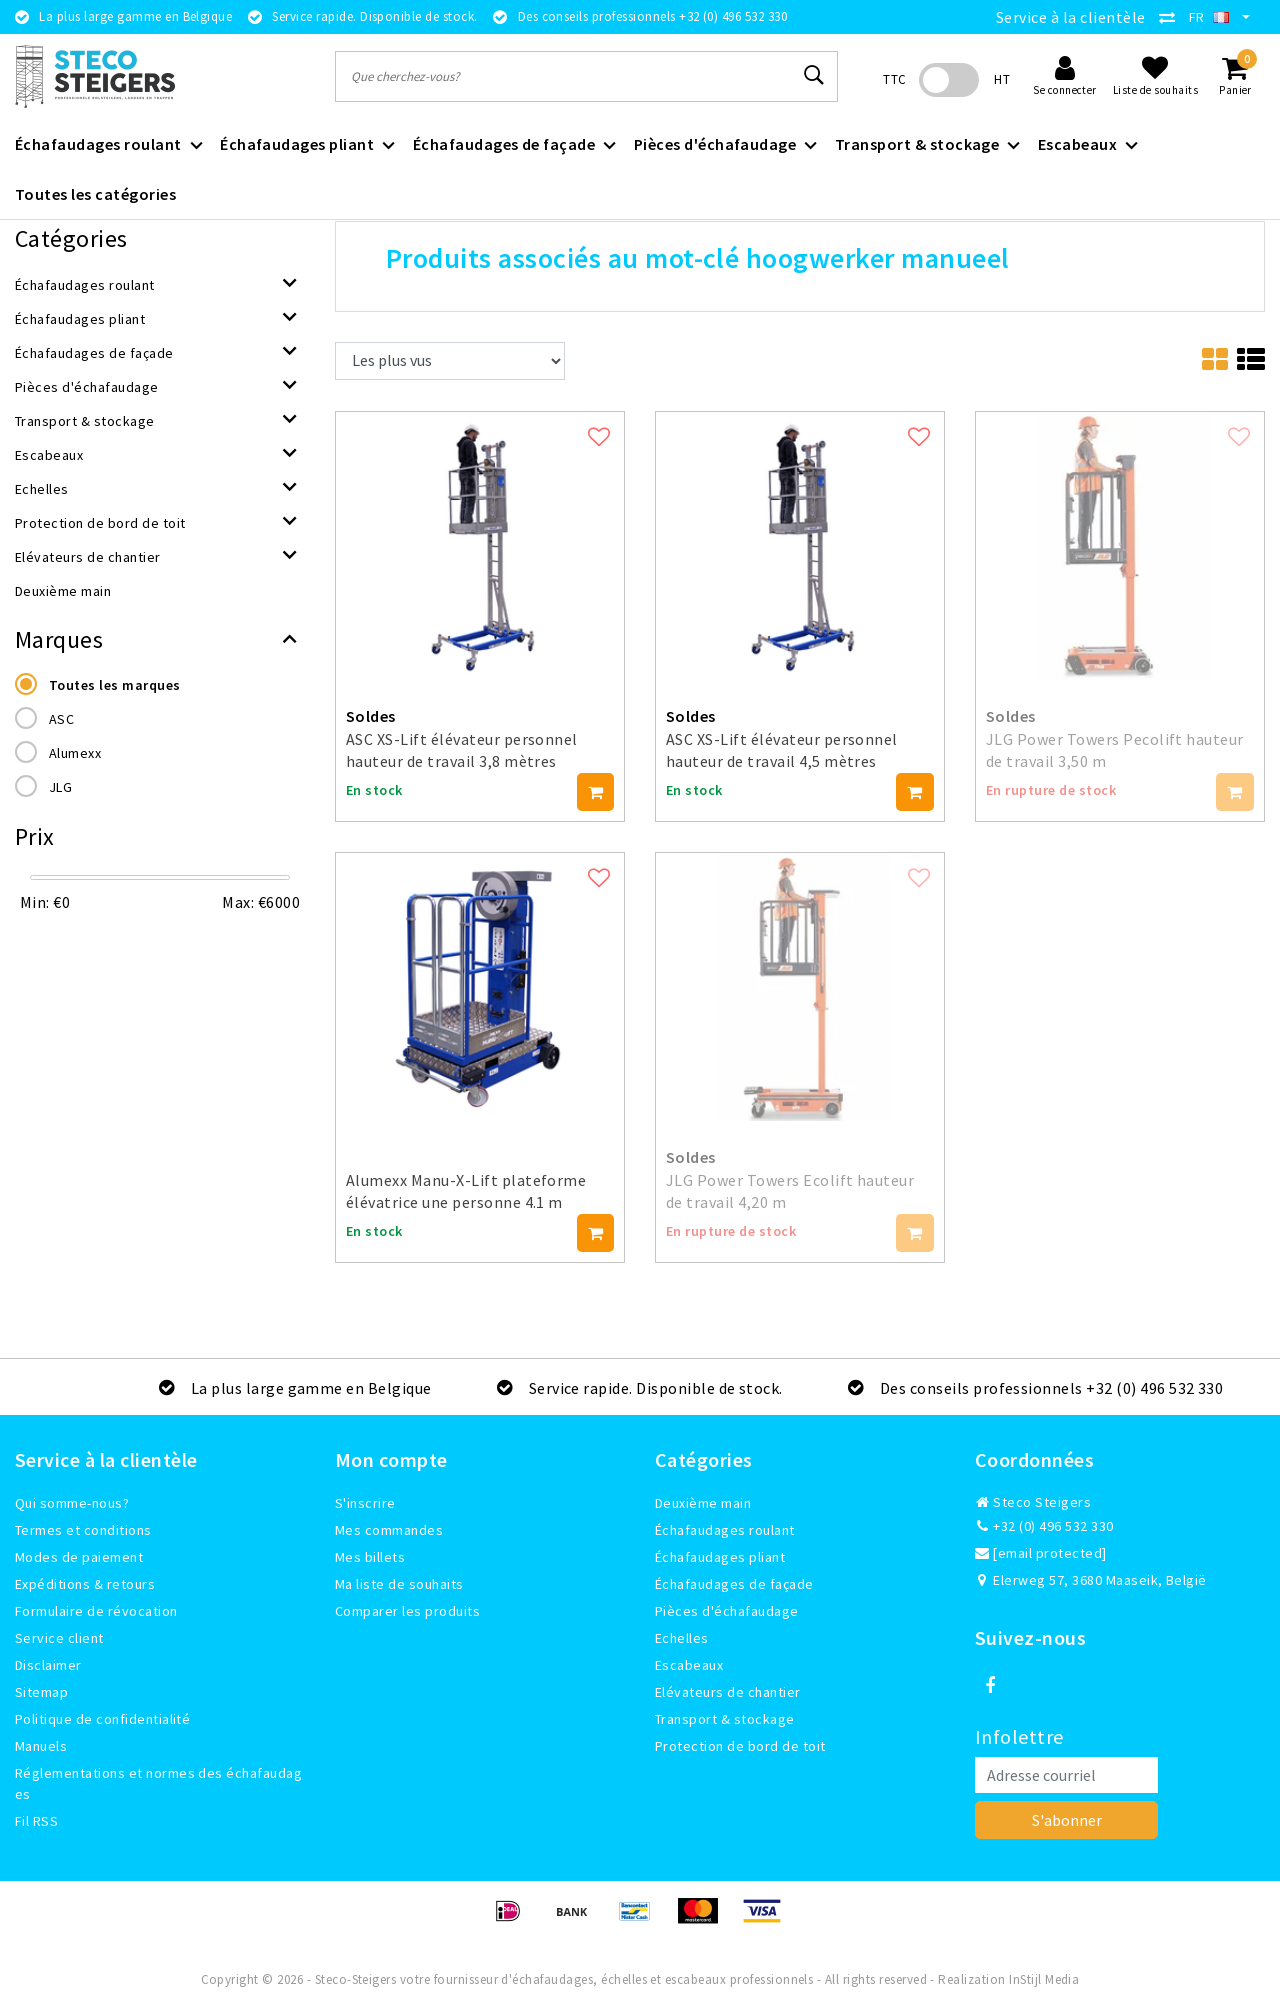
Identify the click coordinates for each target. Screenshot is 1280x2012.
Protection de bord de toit (740, 1746)
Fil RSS (36, 1821)
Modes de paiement (79, 1557)
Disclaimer (48, 1665)
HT (1002, 79)
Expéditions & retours (85, 1584)
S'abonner (1067, 1820)
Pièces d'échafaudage (727, 1611)
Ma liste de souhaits (399, 1584)
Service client (59, 1638)
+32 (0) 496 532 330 (1044, 1526)
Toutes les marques (115, 685)
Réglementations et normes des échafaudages (158, 1783)
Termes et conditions (83, 1530)
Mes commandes (389, 1530)
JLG (60, 787)
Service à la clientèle (1071, 17)
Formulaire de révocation (96, 1611)
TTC (894, 79)
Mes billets (370, 1557)
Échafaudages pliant (720, 1557)
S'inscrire (365, 1503)
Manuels (41, 1746)
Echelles (682, 1638)
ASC (61, 719)
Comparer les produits (407, 1611)
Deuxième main (703, 1503)
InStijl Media (1044, 1979)
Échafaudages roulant (725, 1530)
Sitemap (41, 1692)
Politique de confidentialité (102, 1719)
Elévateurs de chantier (728, 1692)
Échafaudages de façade (734, 1584)
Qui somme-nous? (72, 1503)
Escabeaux (689, 1665)
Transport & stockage (725, 1719)
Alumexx (75, 753)
